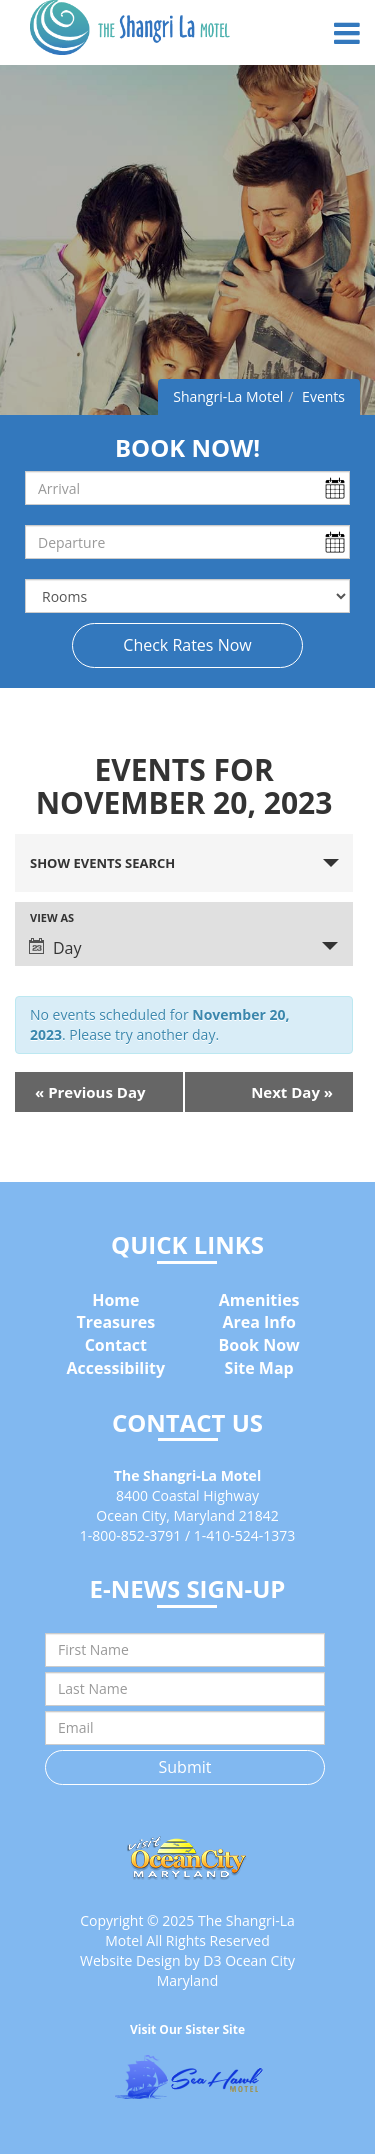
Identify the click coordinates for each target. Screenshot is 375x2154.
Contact (116, 1345)
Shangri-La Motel (228, 396)
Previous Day (90, 1092)
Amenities (259, 1300)
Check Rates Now (187, 645)
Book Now (259, 1345)
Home (115, 1300)
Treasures (115, 1322)
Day (55, 948)
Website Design (130, 1960)
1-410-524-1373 (245, 1535)
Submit (185, 1767)
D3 (212, 1960)
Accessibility (116, 1368)
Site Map (259, 1368)
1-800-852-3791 (131, 1535)
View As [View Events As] (52, 917)
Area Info (259, 1322)
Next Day (292, 1092)
